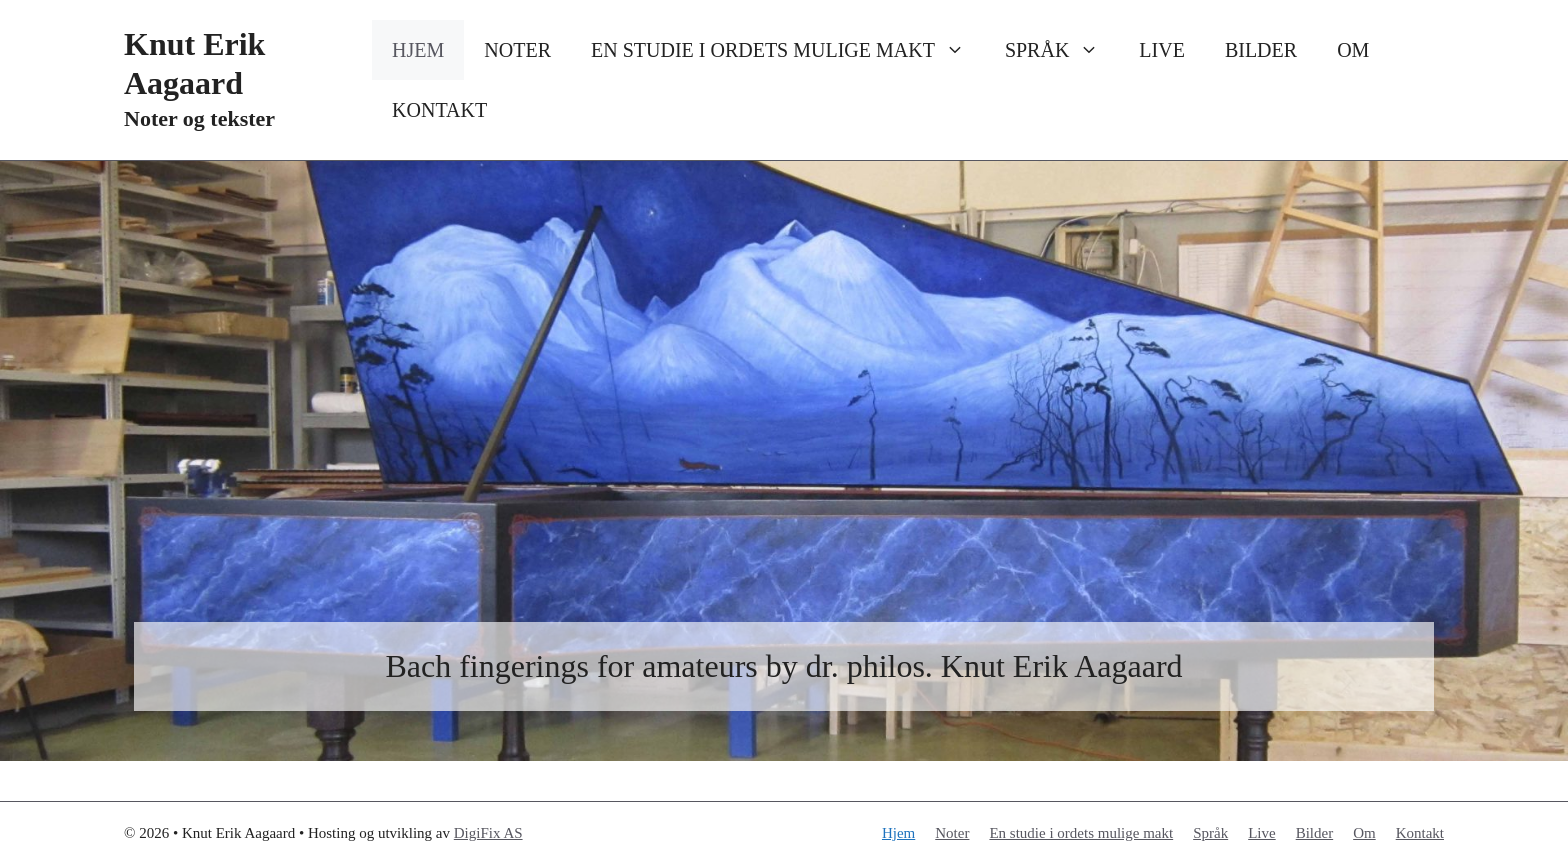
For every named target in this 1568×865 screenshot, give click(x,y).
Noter (517, 50)
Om (1353, 50)
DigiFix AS (488, 833)
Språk (1062, 50)
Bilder (1261, 50)
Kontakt (439, 110)
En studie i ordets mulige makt (788, 50)
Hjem (418, 50)
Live (1162, 50)
